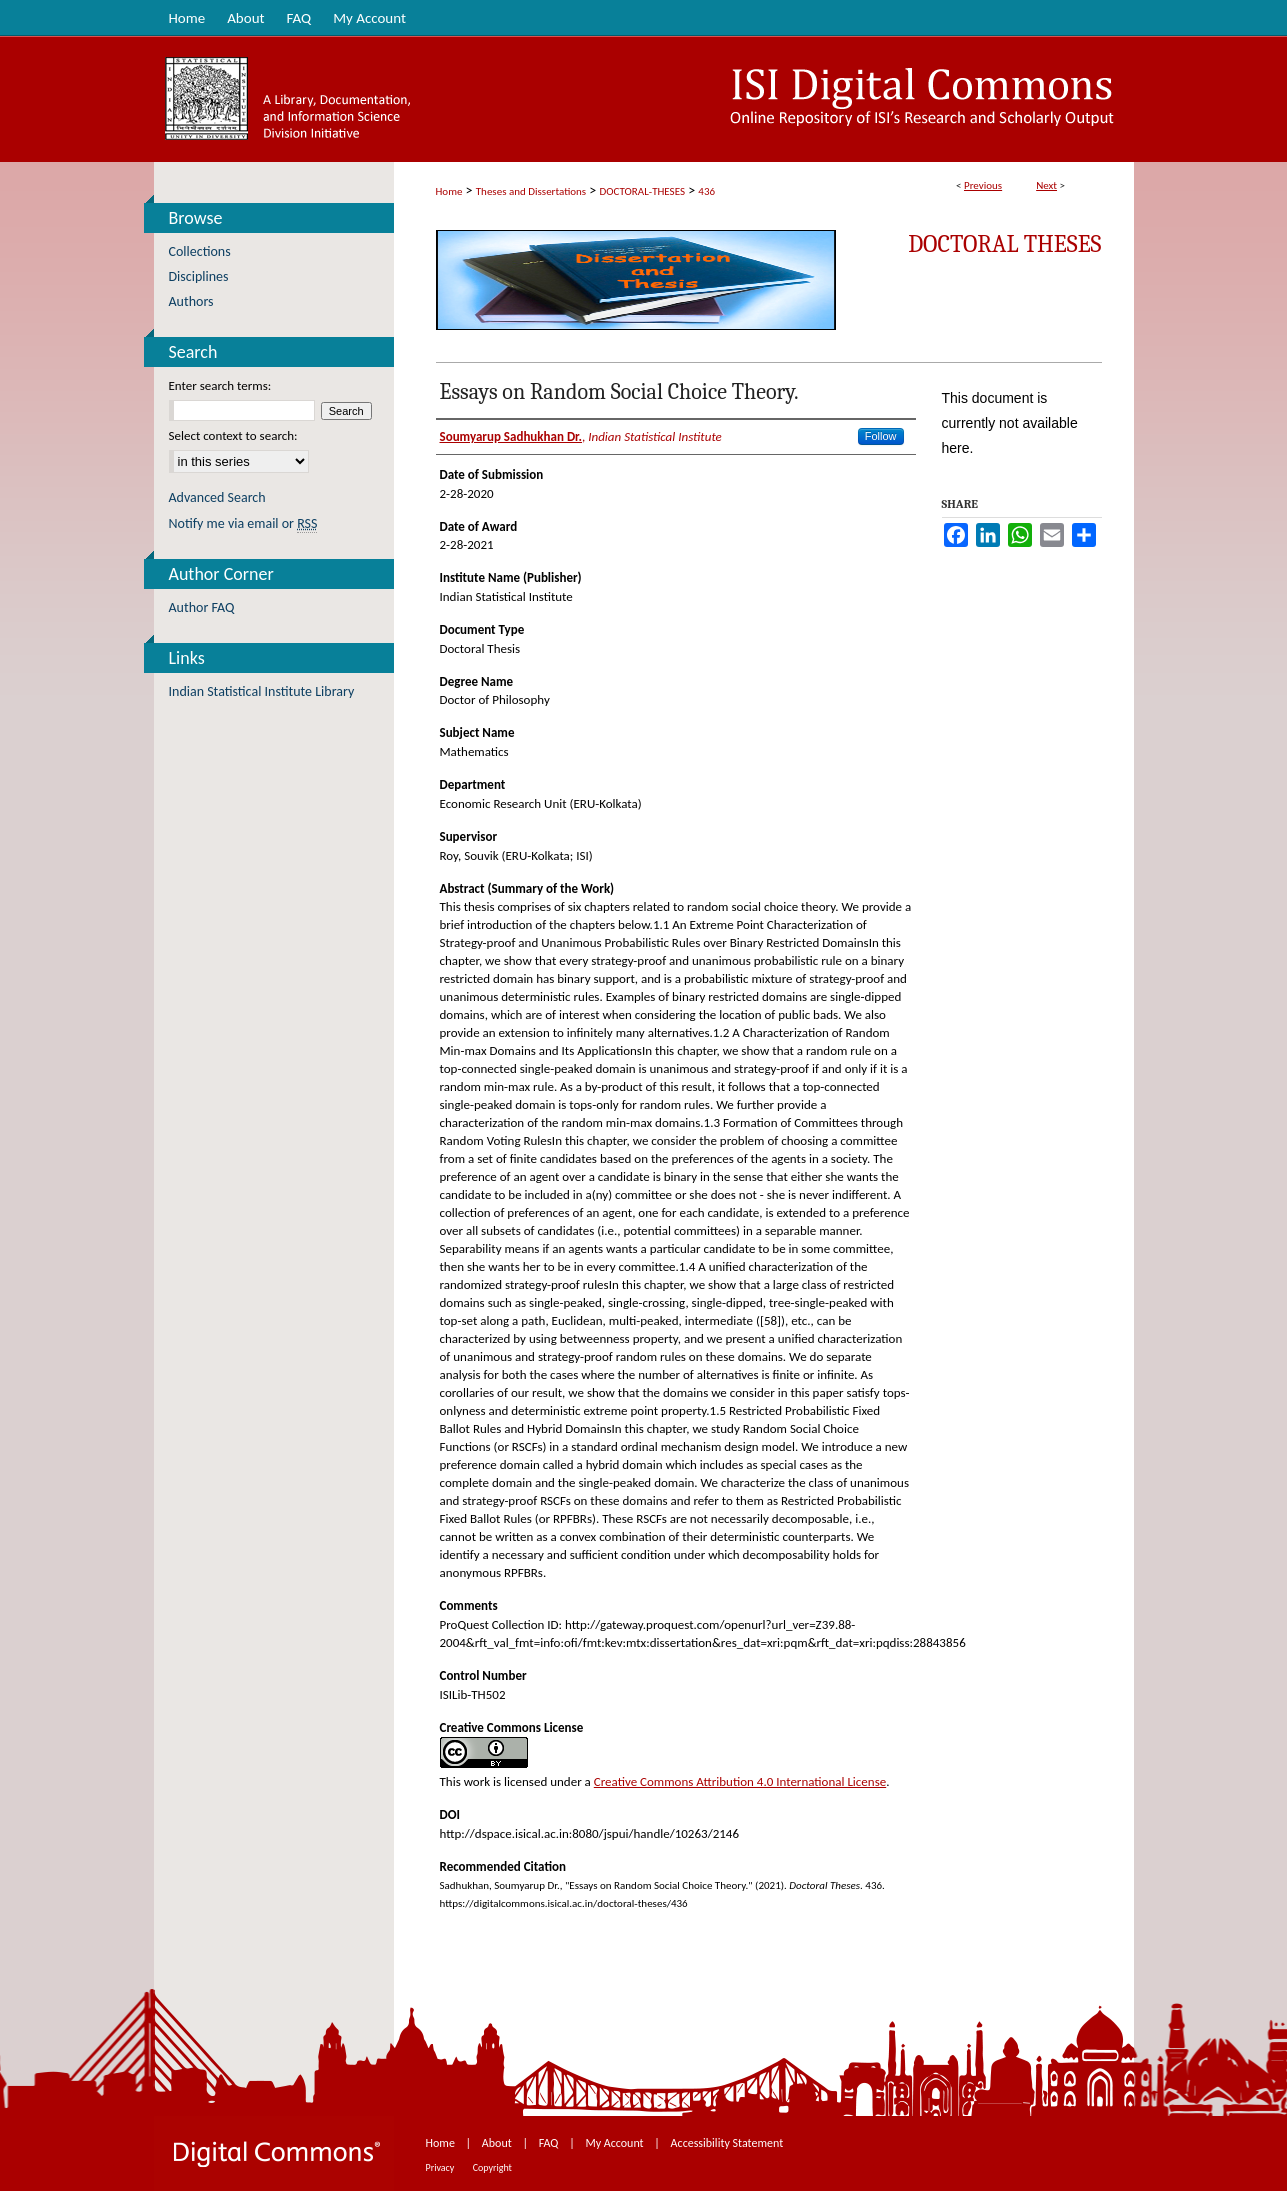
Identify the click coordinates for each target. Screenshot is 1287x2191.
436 (706, 191)
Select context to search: (233, 435)
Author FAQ (202, 607)
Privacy (441, 2167)
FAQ (550, 2143)
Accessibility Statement (727, 2143)
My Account (615, 2143)
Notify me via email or (243, 523)
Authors (191, 301)
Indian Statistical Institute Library (262, 691)
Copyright (492, 2167)
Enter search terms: (220, 385)
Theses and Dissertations (531, 191)
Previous (983, 185)
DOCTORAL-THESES (642, 191)
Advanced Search (217, 497)
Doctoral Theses (1004, 244)
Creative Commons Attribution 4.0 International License (740, 1781)
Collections (200, 251)
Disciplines (199, 276)
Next (1046, 185)
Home (449, 191)
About (498, 2143)
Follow (881, 436)
